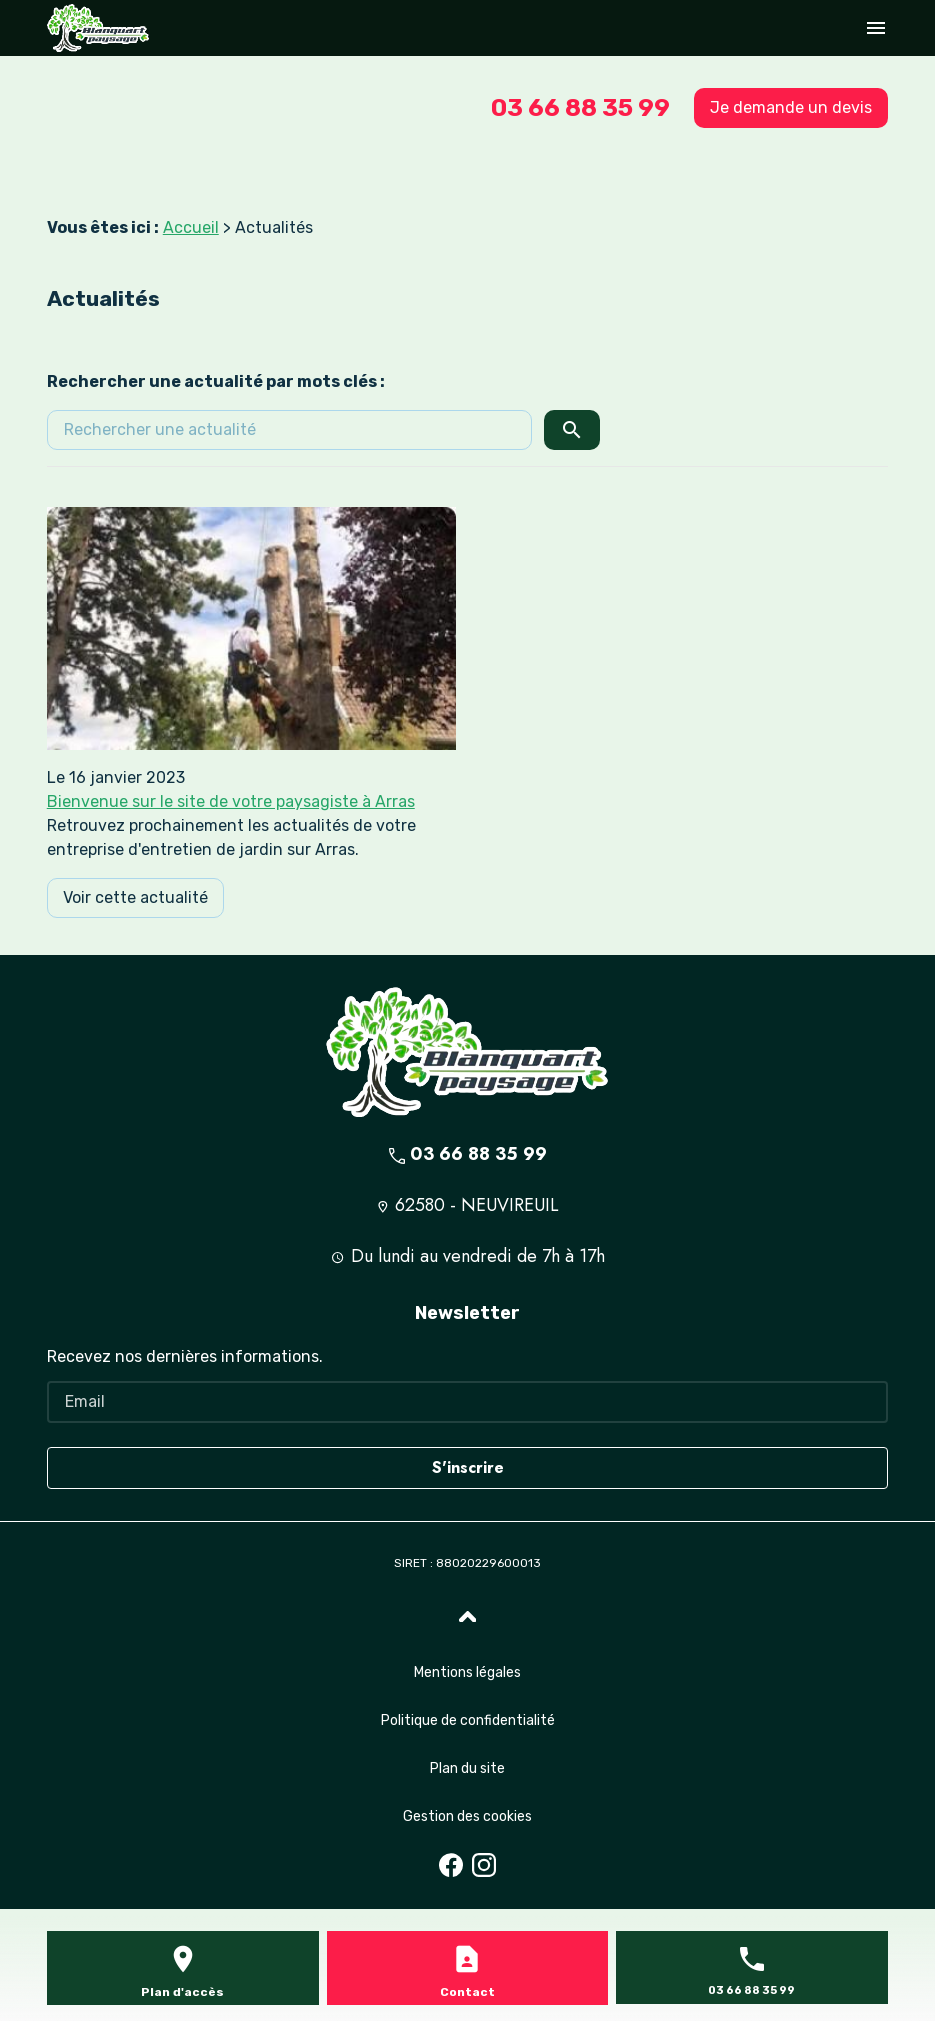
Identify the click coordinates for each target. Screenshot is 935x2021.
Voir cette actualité (135, 897)
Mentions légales (467, 1672)
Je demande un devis (791, 107)
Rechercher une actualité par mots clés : (216, 381)
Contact (467, 1992)
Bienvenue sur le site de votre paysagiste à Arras (231, 801)
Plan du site (467, 1768)
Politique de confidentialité (468, 1720)
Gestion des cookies (467, 1816)
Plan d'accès (182, 1992)
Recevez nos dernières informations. (185, 1356)
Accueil (191, 227)
